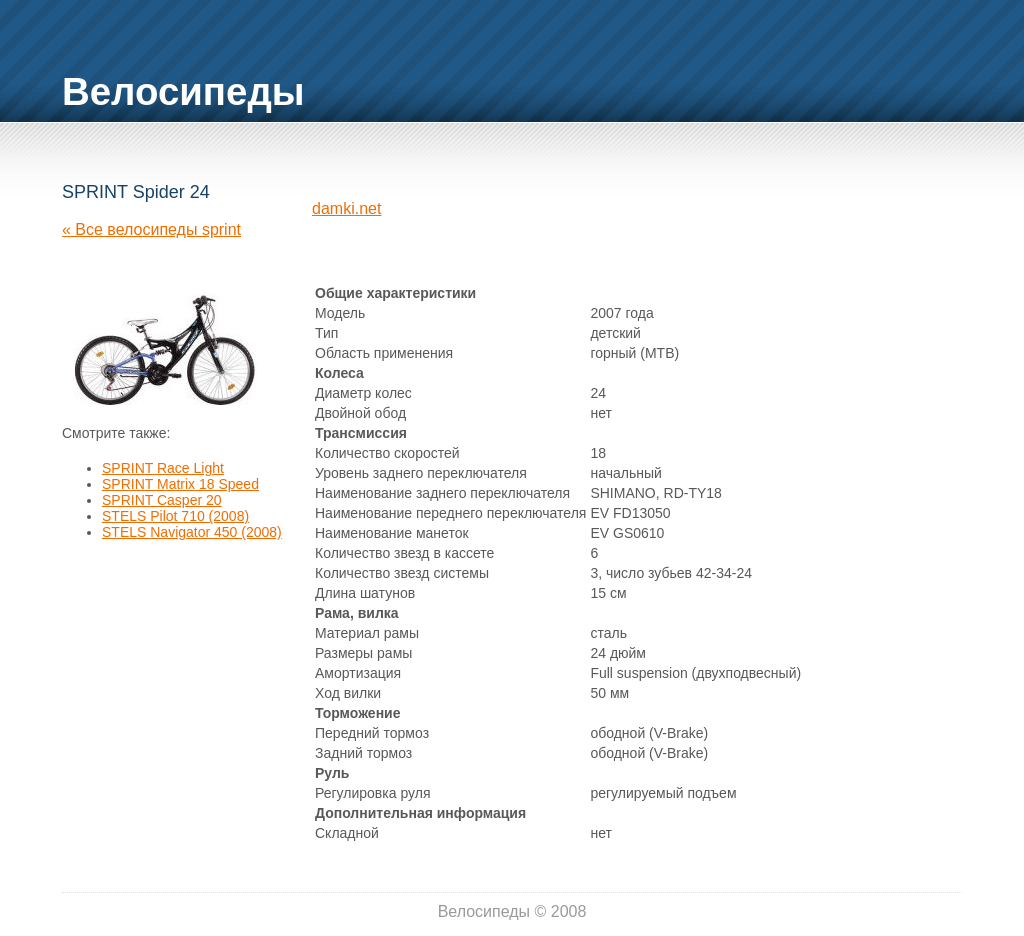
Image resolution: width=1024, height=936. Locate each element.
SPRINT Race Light (163, 468)
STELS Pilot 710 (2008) (175, 516)
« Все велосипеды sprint (151, 229)
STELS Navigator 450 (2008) (192, 532)
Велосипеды (183, 91)
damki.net (346, 208)
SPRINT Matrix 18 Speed (180, 484)
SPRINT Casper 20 (162, 500)
